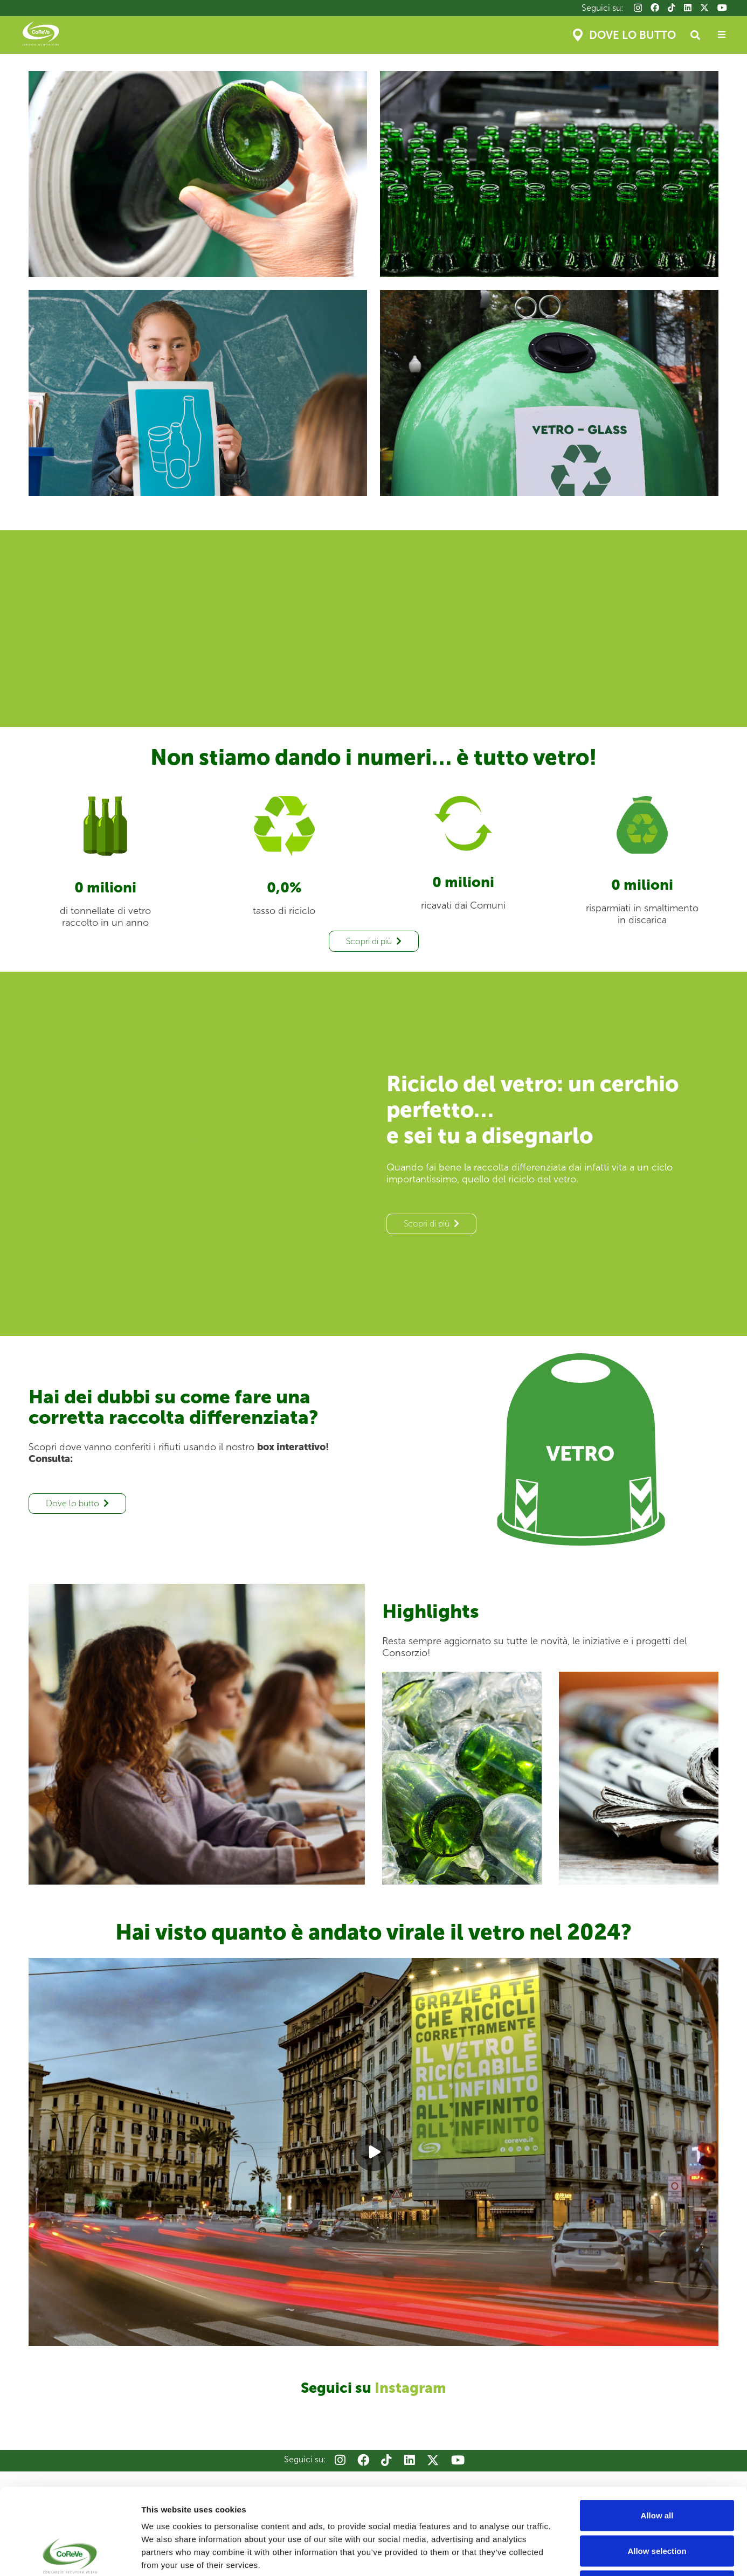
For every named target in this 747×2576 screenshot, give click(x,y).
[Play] (373, 2152)
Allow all (657, 2434)
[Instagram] (638, 8)
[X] (704, 7)
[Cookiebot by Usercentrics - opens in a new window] (70, 2555)
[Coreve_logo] (41, 35)
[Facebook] (655, 7)
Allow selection (656, 2470)
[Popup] (721, 35)
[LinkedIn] (687, 7)
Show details (566, 2554)
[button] (695, 35)
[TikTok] (671, 7)
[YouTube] (722, 7)
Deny (657, 2505)
